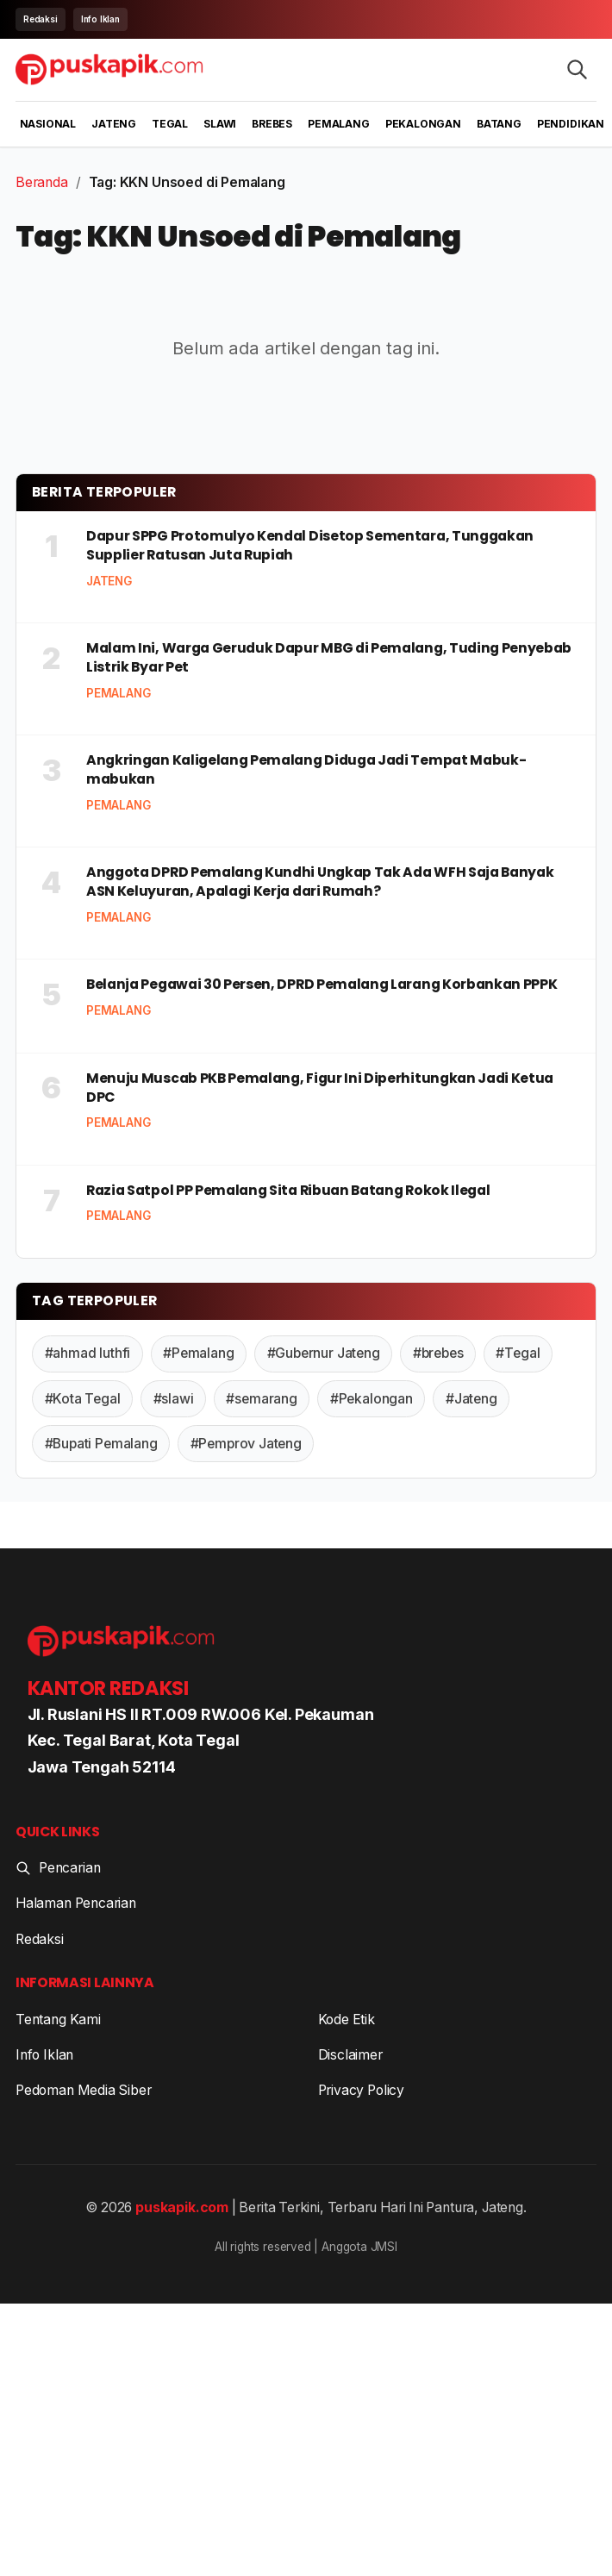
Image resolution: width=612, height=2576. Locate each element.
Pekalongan (423, 123)
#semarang (261, 1399)
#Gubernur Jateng (323, 1353)
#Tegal (518, 1353)
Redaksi (40, 19)
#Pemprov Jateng (246, 1443)
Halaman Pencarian (76, 1903)
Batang (499, 123)
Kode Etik (346, 2019)
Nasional (48, 123)
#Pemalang (198, 1353)
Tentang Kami (58, 2019)
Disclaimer (350, 2055)
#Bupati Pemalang (101, 1443)
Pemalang (339, 123)
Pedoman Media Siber (84, 2090)
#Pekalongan (371, 1399)
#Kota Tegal (83, 1399)
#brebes (438, 1353)
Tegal (170, 123)
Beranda (42, 182)
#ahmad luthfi (88, 1353)
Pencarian (58, 1868)
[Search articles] (577, 69)
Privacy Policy (361, 2090)
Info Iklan (100, 19)
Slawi (219, 123)
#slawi (173, 1399)
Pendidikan (570, 123)
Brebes (272, 123)
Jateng (113, 123)
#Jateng (471, 1399)
